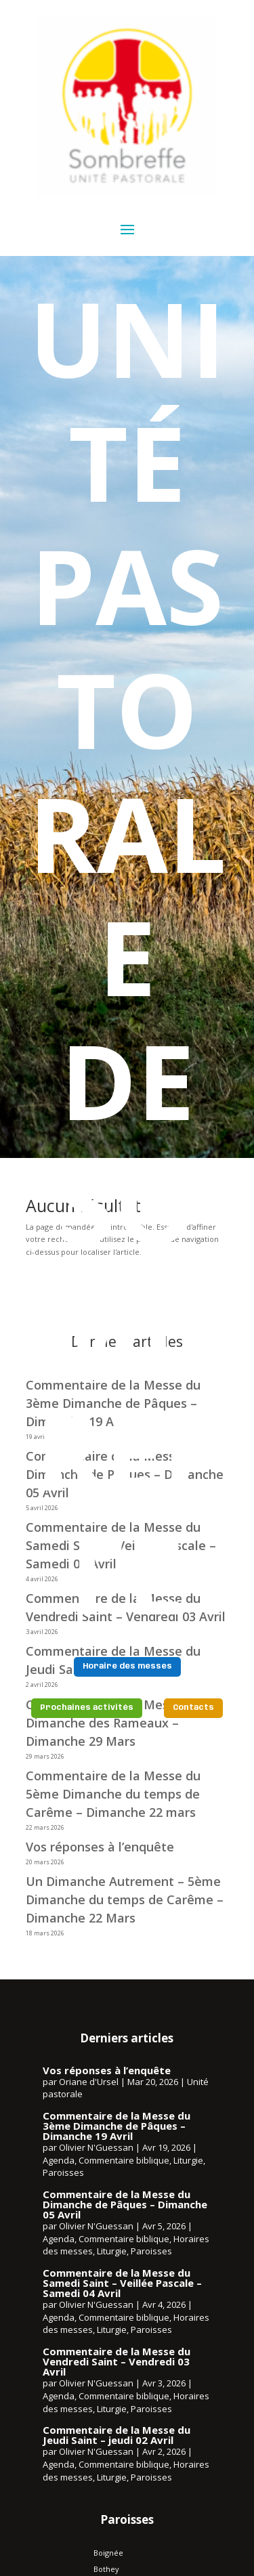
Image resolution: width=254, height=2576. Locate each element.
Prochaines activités (86, 1708)
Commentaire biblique (124, 2160)
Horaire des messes (127, 1666)
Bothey (106, 2569)
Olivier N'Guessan (96, 2147)
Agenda (59, 2160)
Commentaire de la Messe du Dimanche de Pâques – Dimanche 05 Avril (125, 2204)
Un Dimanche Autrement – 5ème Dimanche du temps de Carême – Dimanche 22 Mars (125, 1899)
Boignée (108, 2553)
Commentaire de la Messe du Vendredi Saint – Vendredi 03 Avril (116, 2361)
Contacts (193, 1708)
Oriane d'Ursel (89, 2082)
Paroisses (63, 2172)
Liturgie (188, 2160)
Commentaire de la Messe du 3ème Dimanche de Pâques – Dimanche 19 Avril (116, 2126)
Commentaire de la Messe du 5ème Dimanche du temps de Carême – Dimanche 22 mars (113, 1793)
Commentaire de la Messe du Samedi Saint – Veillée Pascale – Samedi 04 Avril (122, 2283)
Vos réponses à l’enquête (100, 1847)
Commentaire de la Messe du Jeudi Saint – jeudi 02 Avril (116, 2435)
